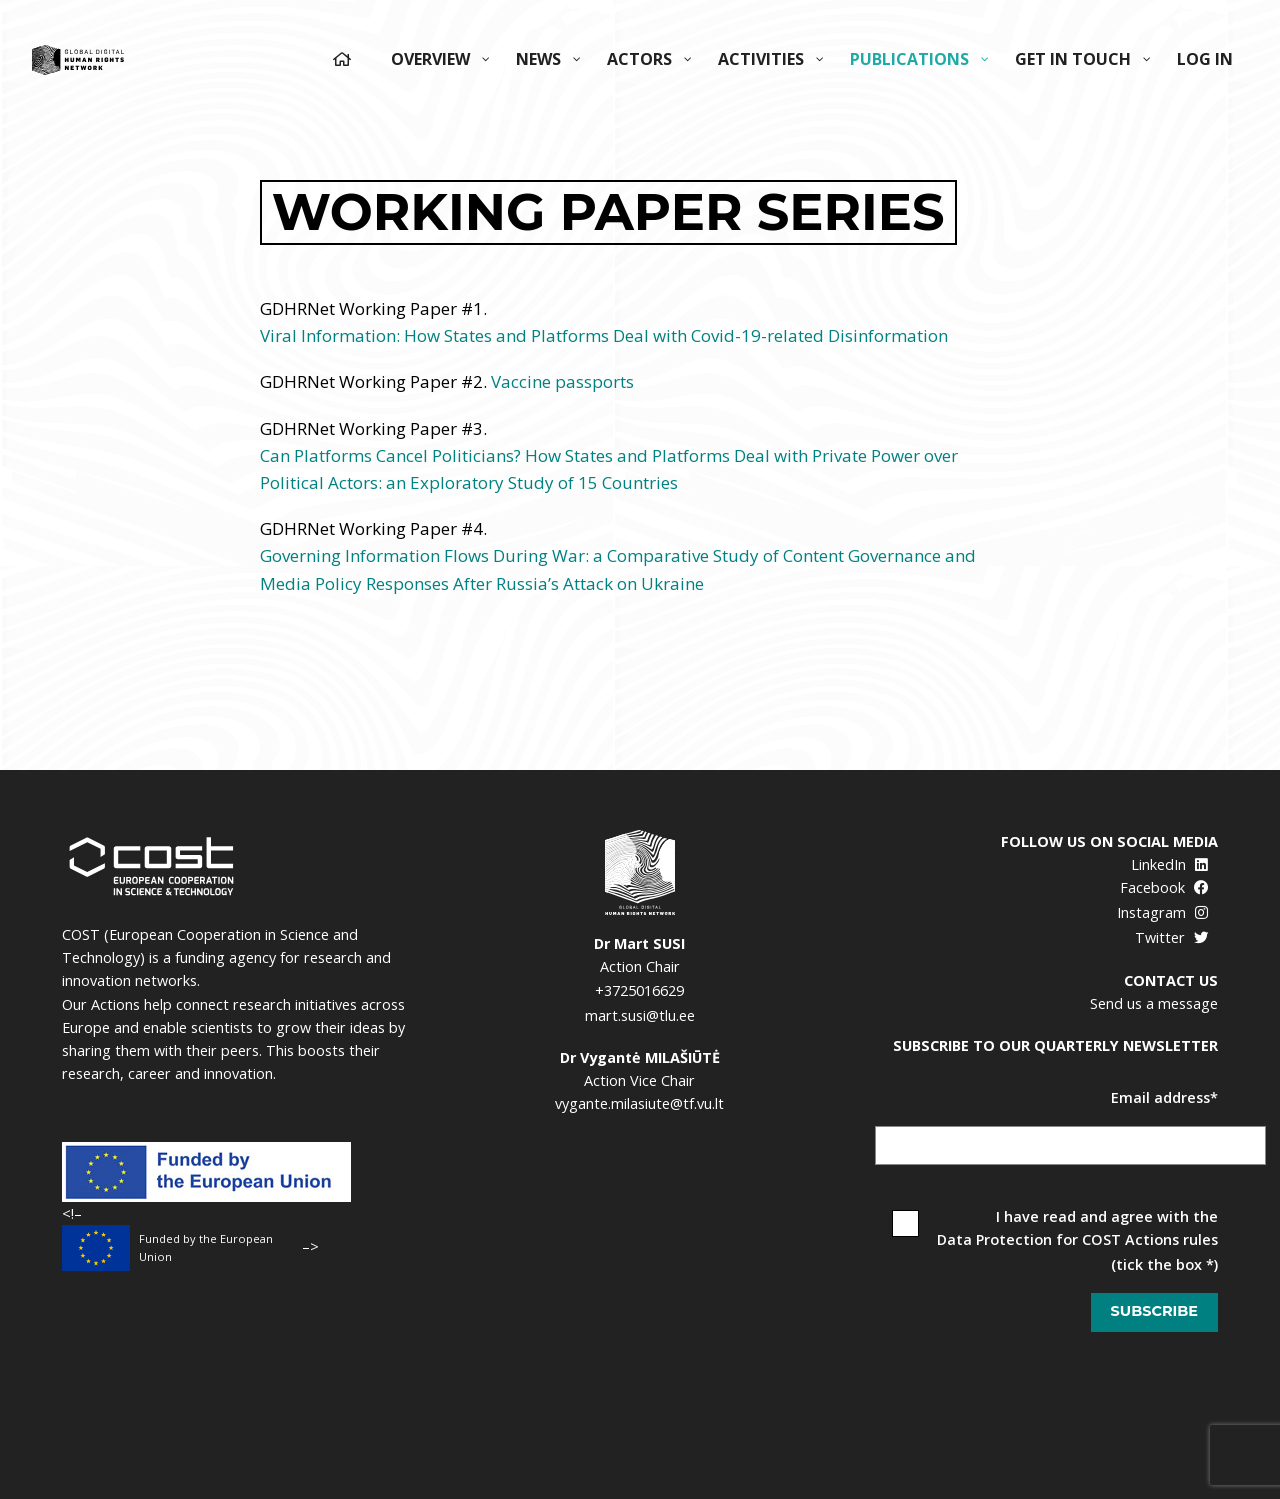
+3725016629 (639, 990)
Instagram (1162, 912)
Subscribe (1154, 1311)
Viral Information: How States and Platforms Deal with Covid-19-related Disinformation (604, 335)
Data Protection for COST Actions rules (1077, 1239)
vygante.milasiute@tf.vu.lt (639, 1103)
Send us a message (1154, 1003)
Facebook (1164, 887)
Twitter (1171, 937)
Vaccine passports (562, 381)
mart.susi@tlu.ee (640, 1015)
